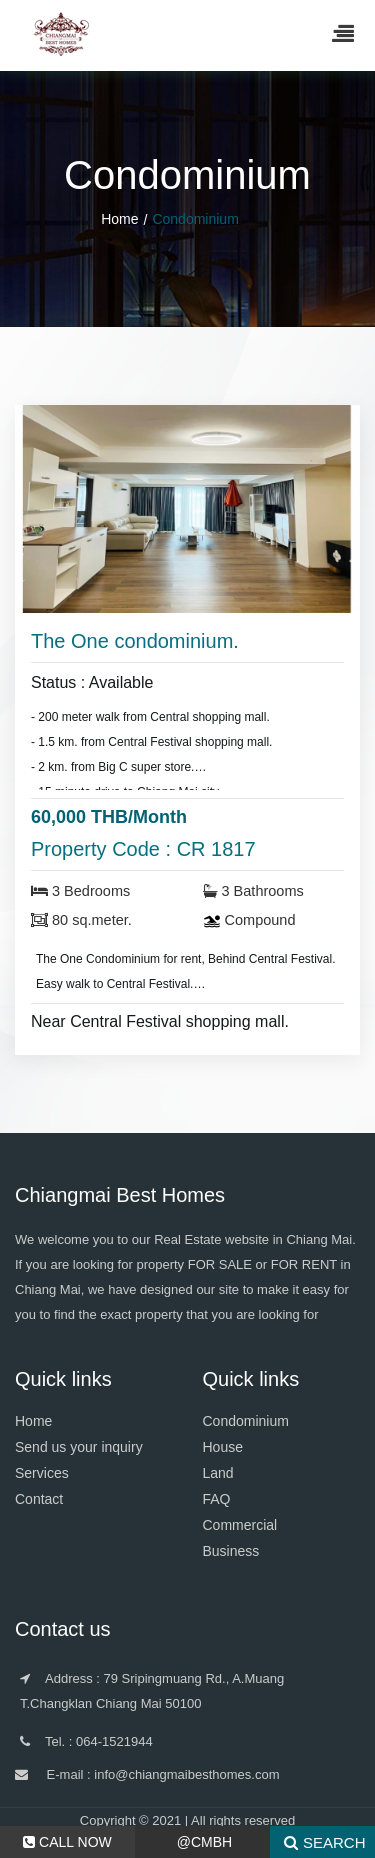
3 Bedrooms (80, 891)
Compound (249, 920)
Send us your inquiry (79, 1447)
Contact (39, 1499)
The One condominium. (135, 641)
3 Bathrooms (253, 891)
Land (218, 1473)
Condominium (246, 1421)
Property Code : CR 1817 (143, 849)
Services (42, 1473)
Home (119, 219)
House (223, 1447)
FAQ (217, 1499)
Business (231, 1551)
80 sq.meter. (81, 920)
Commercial (240, 1525)
